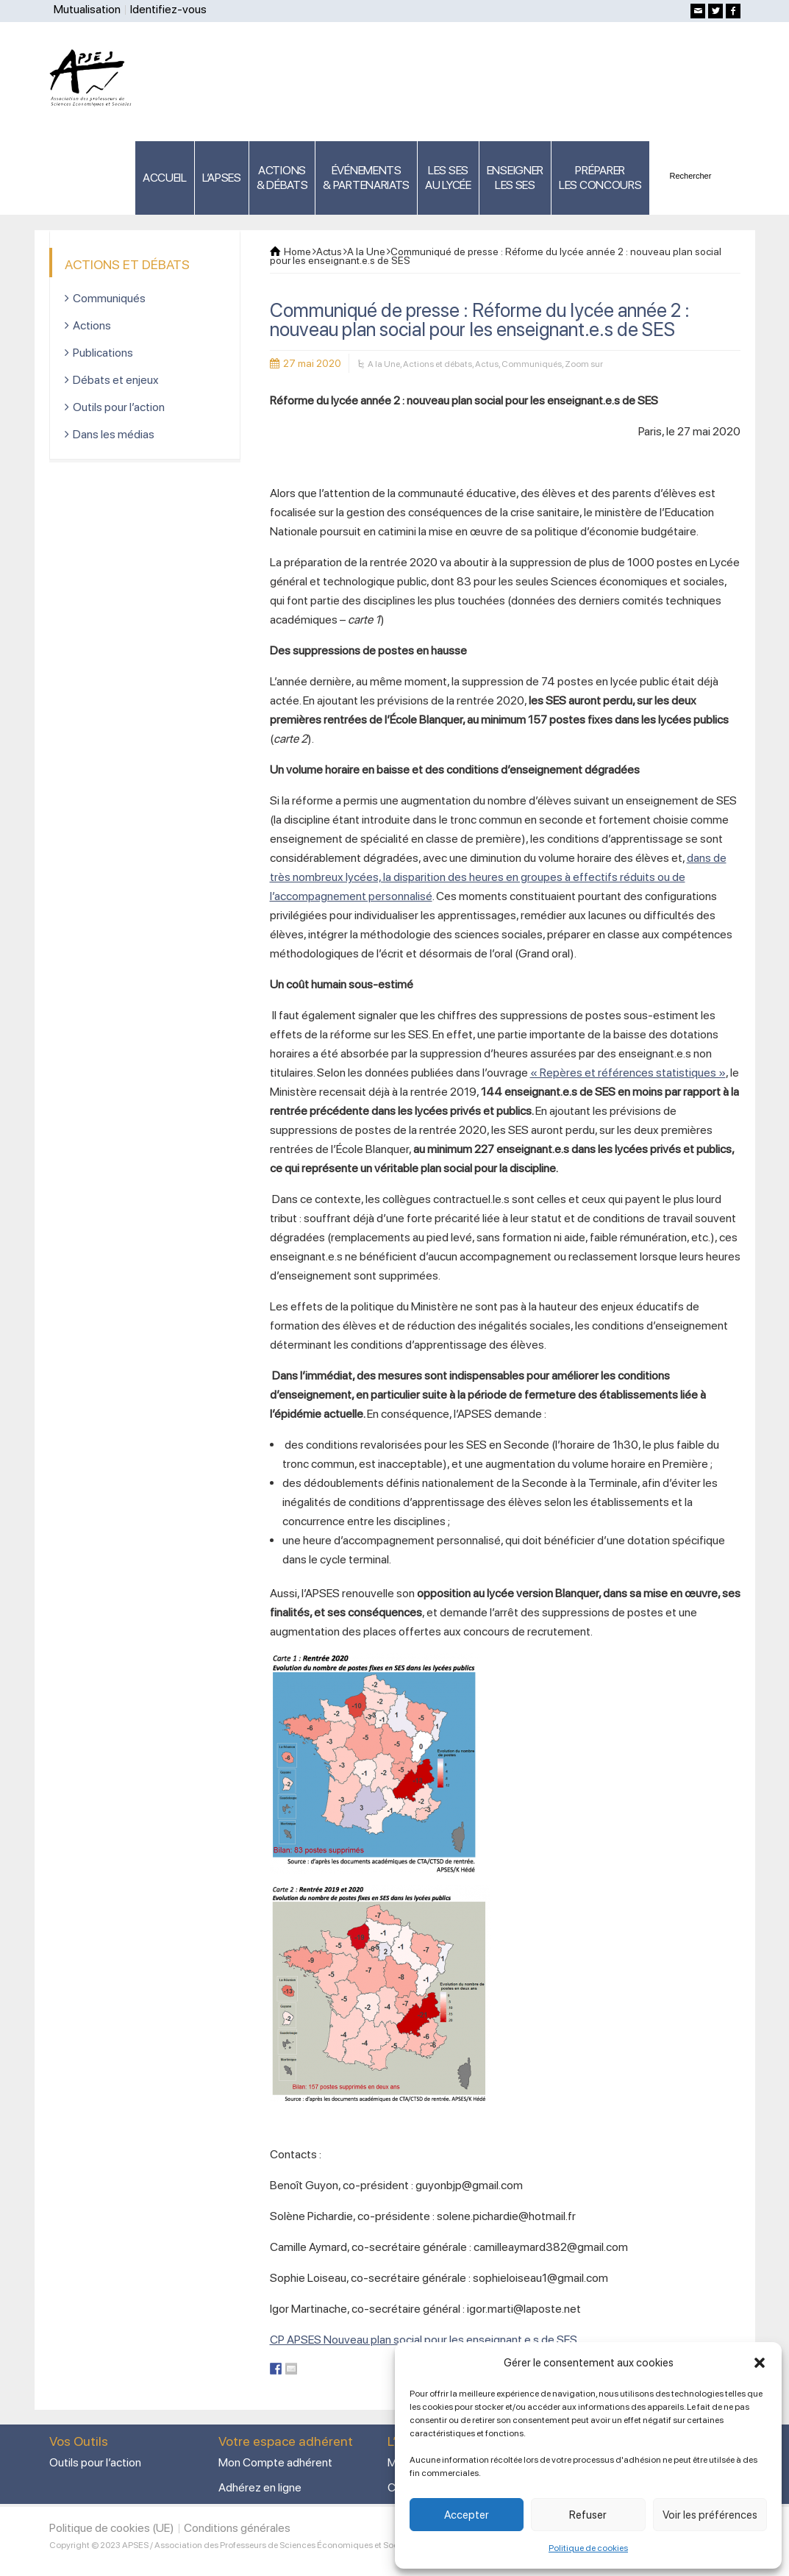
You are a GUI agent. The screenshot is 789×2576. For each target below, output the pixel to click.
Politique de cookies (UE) (111, 2528)
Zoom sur (584, 364)
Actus (487, 364)
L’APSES (221, 178)
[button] (759, 2362)
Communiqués (531, 364)
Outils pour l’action (119, 407)
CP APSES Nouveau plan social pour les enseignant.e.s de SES (423, 2340)
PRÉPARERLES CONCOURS (600, 177)
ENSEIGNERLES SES (515, 177)
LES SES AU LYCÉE (448, 177)
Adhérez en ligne (259, 2487)
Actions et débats (437, 364)
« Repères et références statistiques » (628, 1073)
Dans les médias (113, 434)
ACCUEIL (165, 178)
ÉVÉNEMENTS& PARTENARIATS (366, 177)
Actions (92, 325)
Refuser (588, 2515)
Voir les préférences (710, 2515)
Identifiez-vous (168, 9)
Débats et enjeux (116, 380)
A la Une (384, 364)
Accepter (466, 2515)
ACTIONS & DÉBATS (282, 177)
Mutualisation (87, 9)
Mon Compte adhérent (275, 2462)
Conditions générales (237, 2528)
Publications (103, 353)
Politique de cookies (588, 2548)
